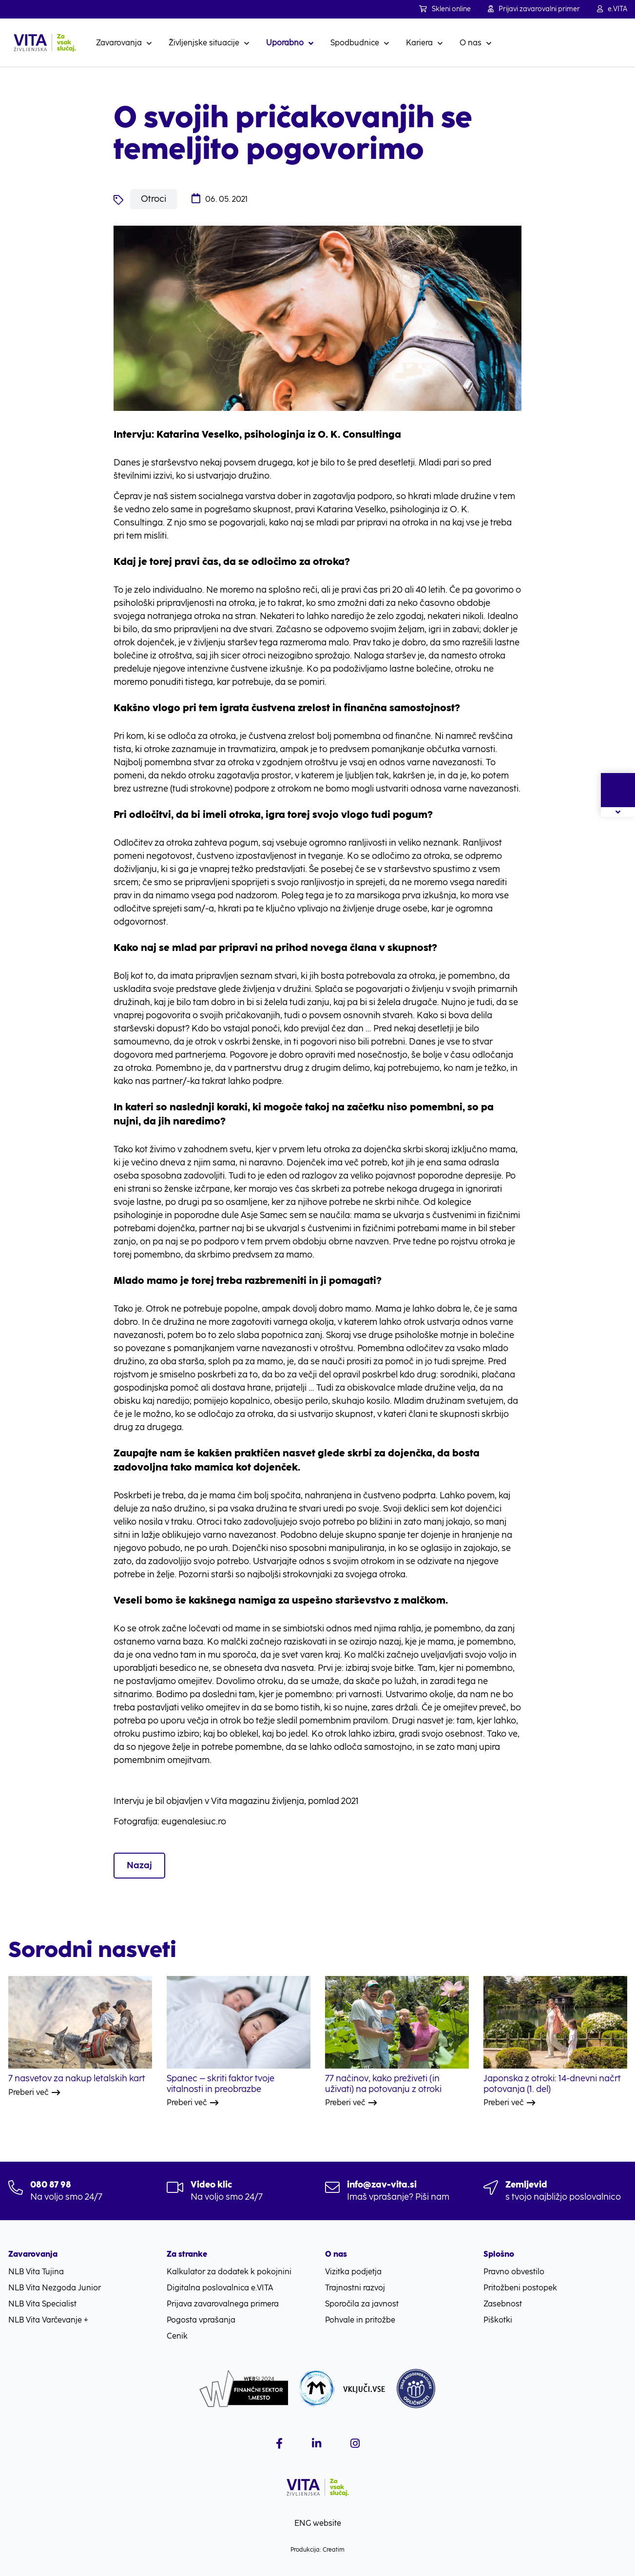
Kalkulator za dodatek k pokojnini (229, 2271)
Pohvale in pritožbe (360, 2319)
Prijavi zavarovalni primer (534, 9)
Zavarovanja (119, 42)
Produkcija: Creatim (317, 2549)
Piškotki (497, 2319)
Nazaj (139, 1865)
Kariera (419, 42)
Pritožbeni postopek (520, 2287)
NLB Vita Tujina (36, 2271)
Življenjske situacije (204, 42)
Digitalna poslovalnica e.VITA (220, 2287)
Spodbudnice (354, 42)
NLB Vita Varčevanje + (48, 2319)
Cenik (177, 2336)
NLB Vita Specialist (42, 2303)
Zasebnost (502, 2303)
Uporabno (285, 42)
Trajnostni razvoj (355, 2287)
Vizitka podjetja (353, 2271)
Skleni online (445, 9)
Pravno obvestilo (513, 2271)
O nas (470, 42)
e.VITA (612, 9)
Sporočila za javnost (362, 2303)
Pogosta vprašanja (201, 2319)
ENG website (317, 2523)
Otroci (153, 199)
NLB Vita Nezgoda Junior (54, 2287)
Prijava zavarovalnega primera (223, 2303)
